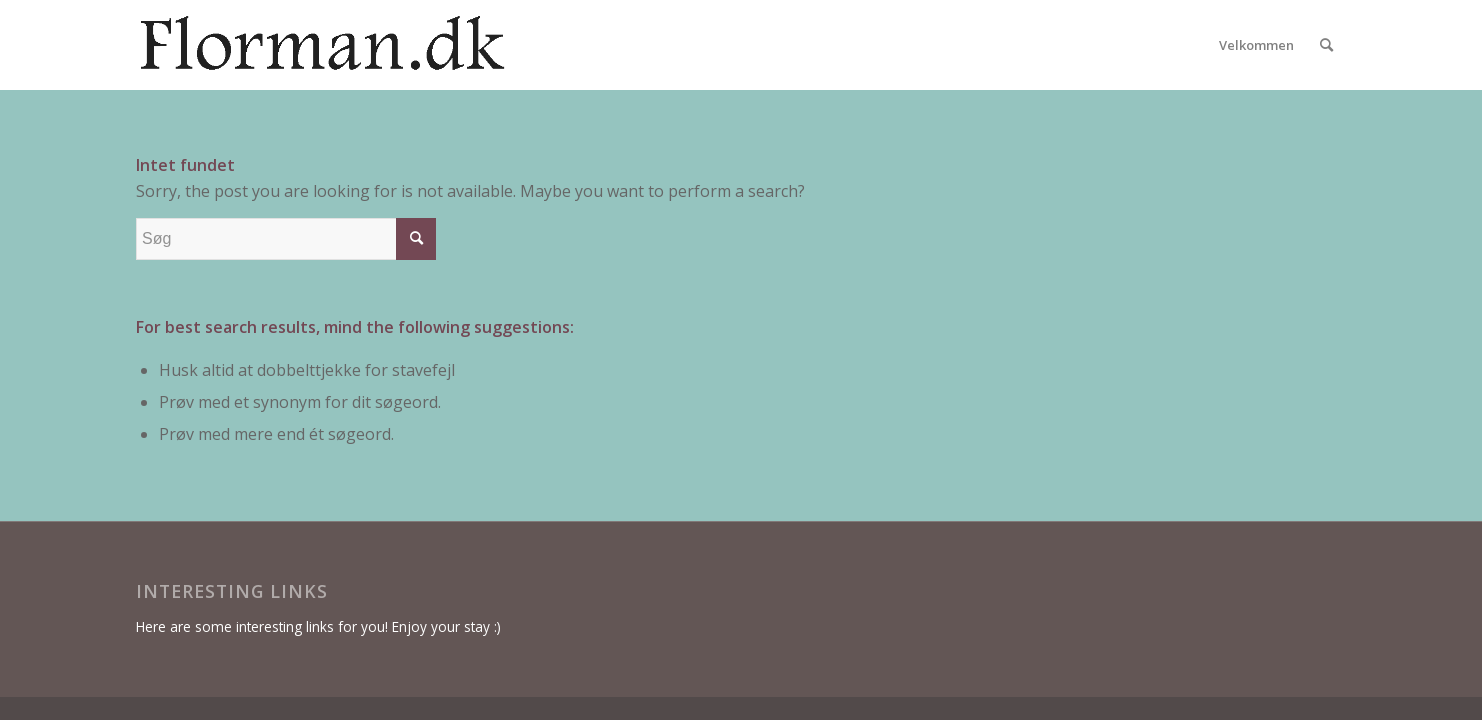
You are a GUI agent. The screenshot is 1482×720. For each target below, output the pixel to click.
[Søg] (1326, 45)
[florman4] (390, 45)
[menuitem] (1256, 45)
